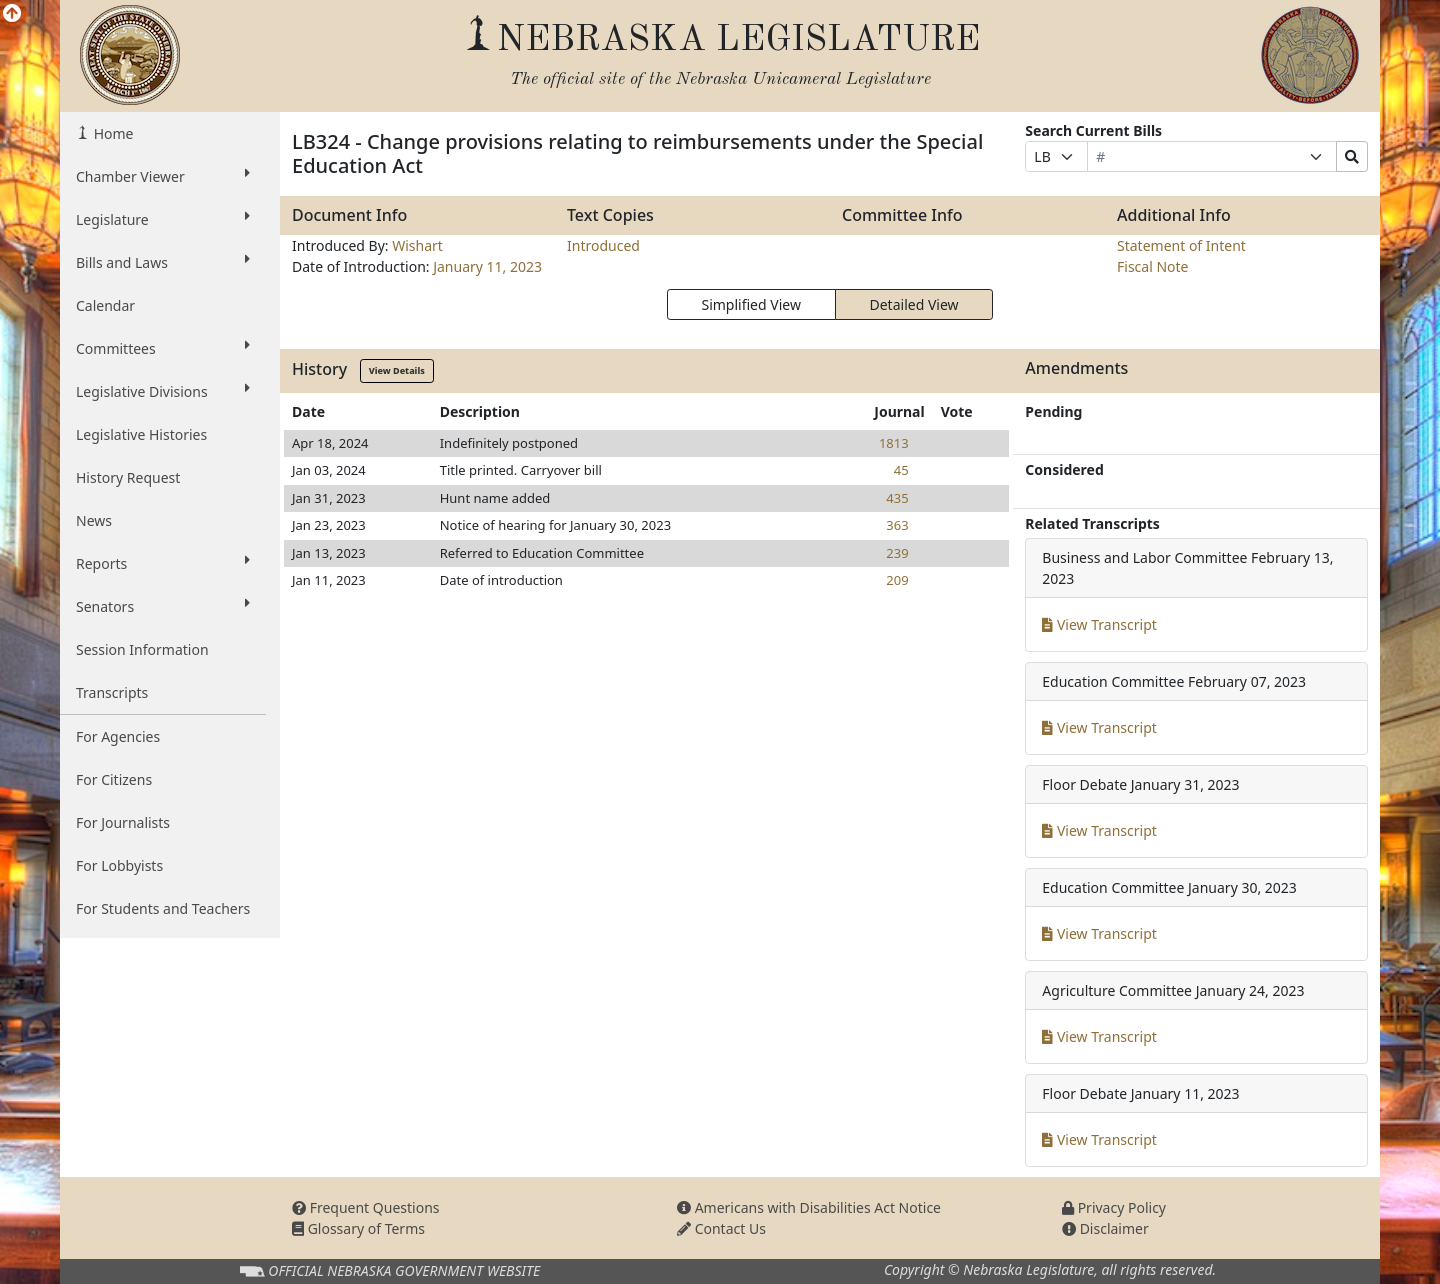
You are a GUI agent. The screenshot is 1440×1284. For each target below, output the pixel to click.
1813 (894, 443)
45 (901, 470)
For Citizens (114, 779)
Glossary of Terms (358, 1228)
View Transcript (1099, 624)
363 (897, 525)
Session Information (142, 649)
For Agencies (118, 736)
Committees (163, 348)
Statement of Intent (1181, 245)
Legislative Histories (141, 434)
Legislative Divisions (163, 391)
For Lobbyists (119, 865)
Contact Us (721, 1228)
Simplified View (750, 304)
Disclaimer (1105, 1228)
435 (897, 498)
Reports (163, 563)
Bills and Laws (163, 262)
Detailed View (914, 304)
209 (897, 580)
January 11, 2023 (487, 266)
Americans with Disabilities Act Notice (809, 1207)
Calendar (105, 305)
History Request (128, 477)
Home (111, 133)
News (94, 520)
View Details (397, 370)
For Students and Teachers (163, 908)
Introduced (603, 245)
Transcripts (112, 692)
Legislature (163, 219)
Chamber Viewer (163, 176)
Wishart (417, 245)
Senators (163, 606)
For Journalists (123, 822)
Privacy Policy (1114, 1207)
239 (897, 553)
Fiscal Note (1152, 266)
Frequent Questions (366, 1207)
